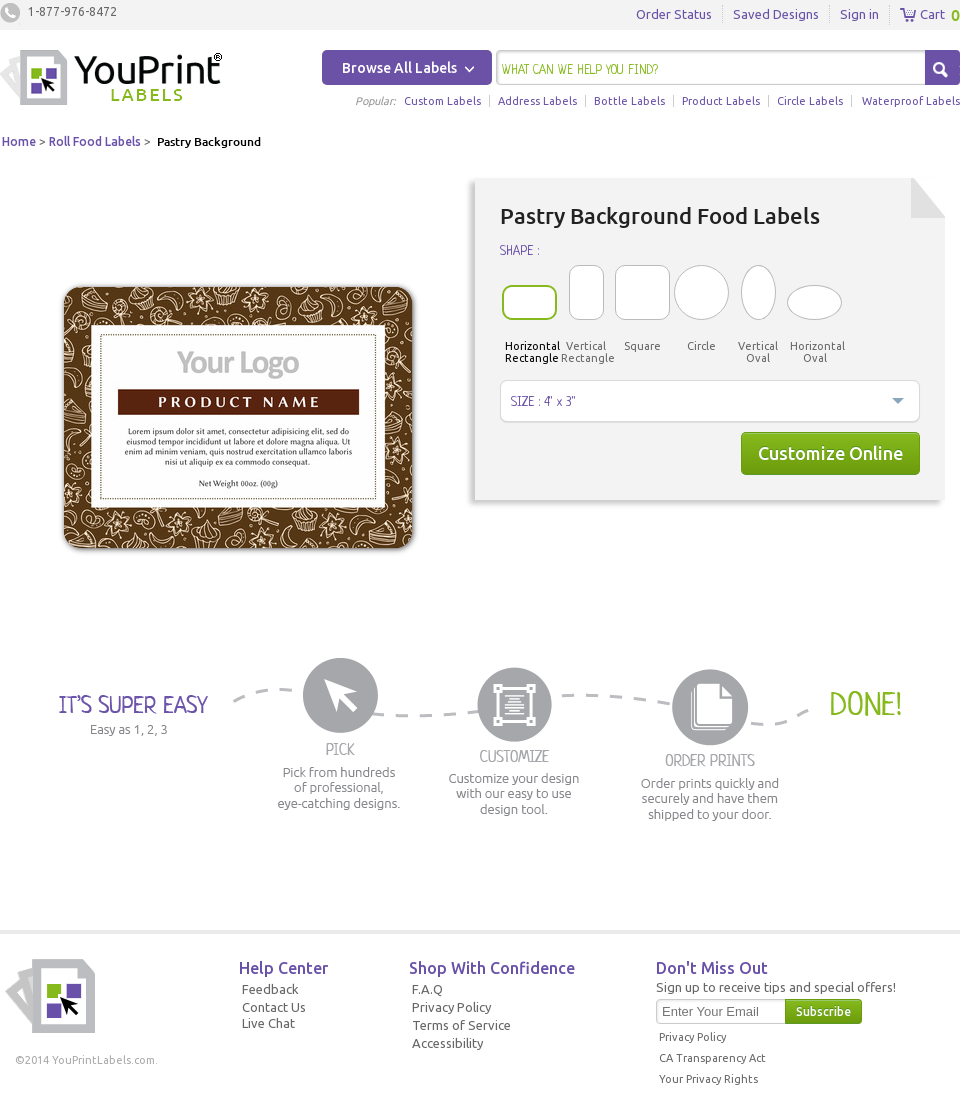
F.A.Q (427, 989)
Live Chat (268, 1023)
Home (19, 141)
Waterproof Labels (911, 101)
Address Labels (537, 101)
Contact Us (274, 1007)
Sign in (859, 14)
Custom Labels (442, 101)
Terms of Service (461, 1025)
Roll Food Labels (95, 141)
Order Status (674, 14)
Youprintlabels (111, 80)
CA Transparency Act (712, 1058)
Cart (922, 15)
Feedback (270, 989)
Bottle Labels (629, 101)
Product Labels (721, 101)
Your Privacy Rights (708, 1079)
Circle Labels (810, 101)
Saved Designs (776, 14)
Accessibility (447, 1043)
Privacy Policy (451, 1007)
